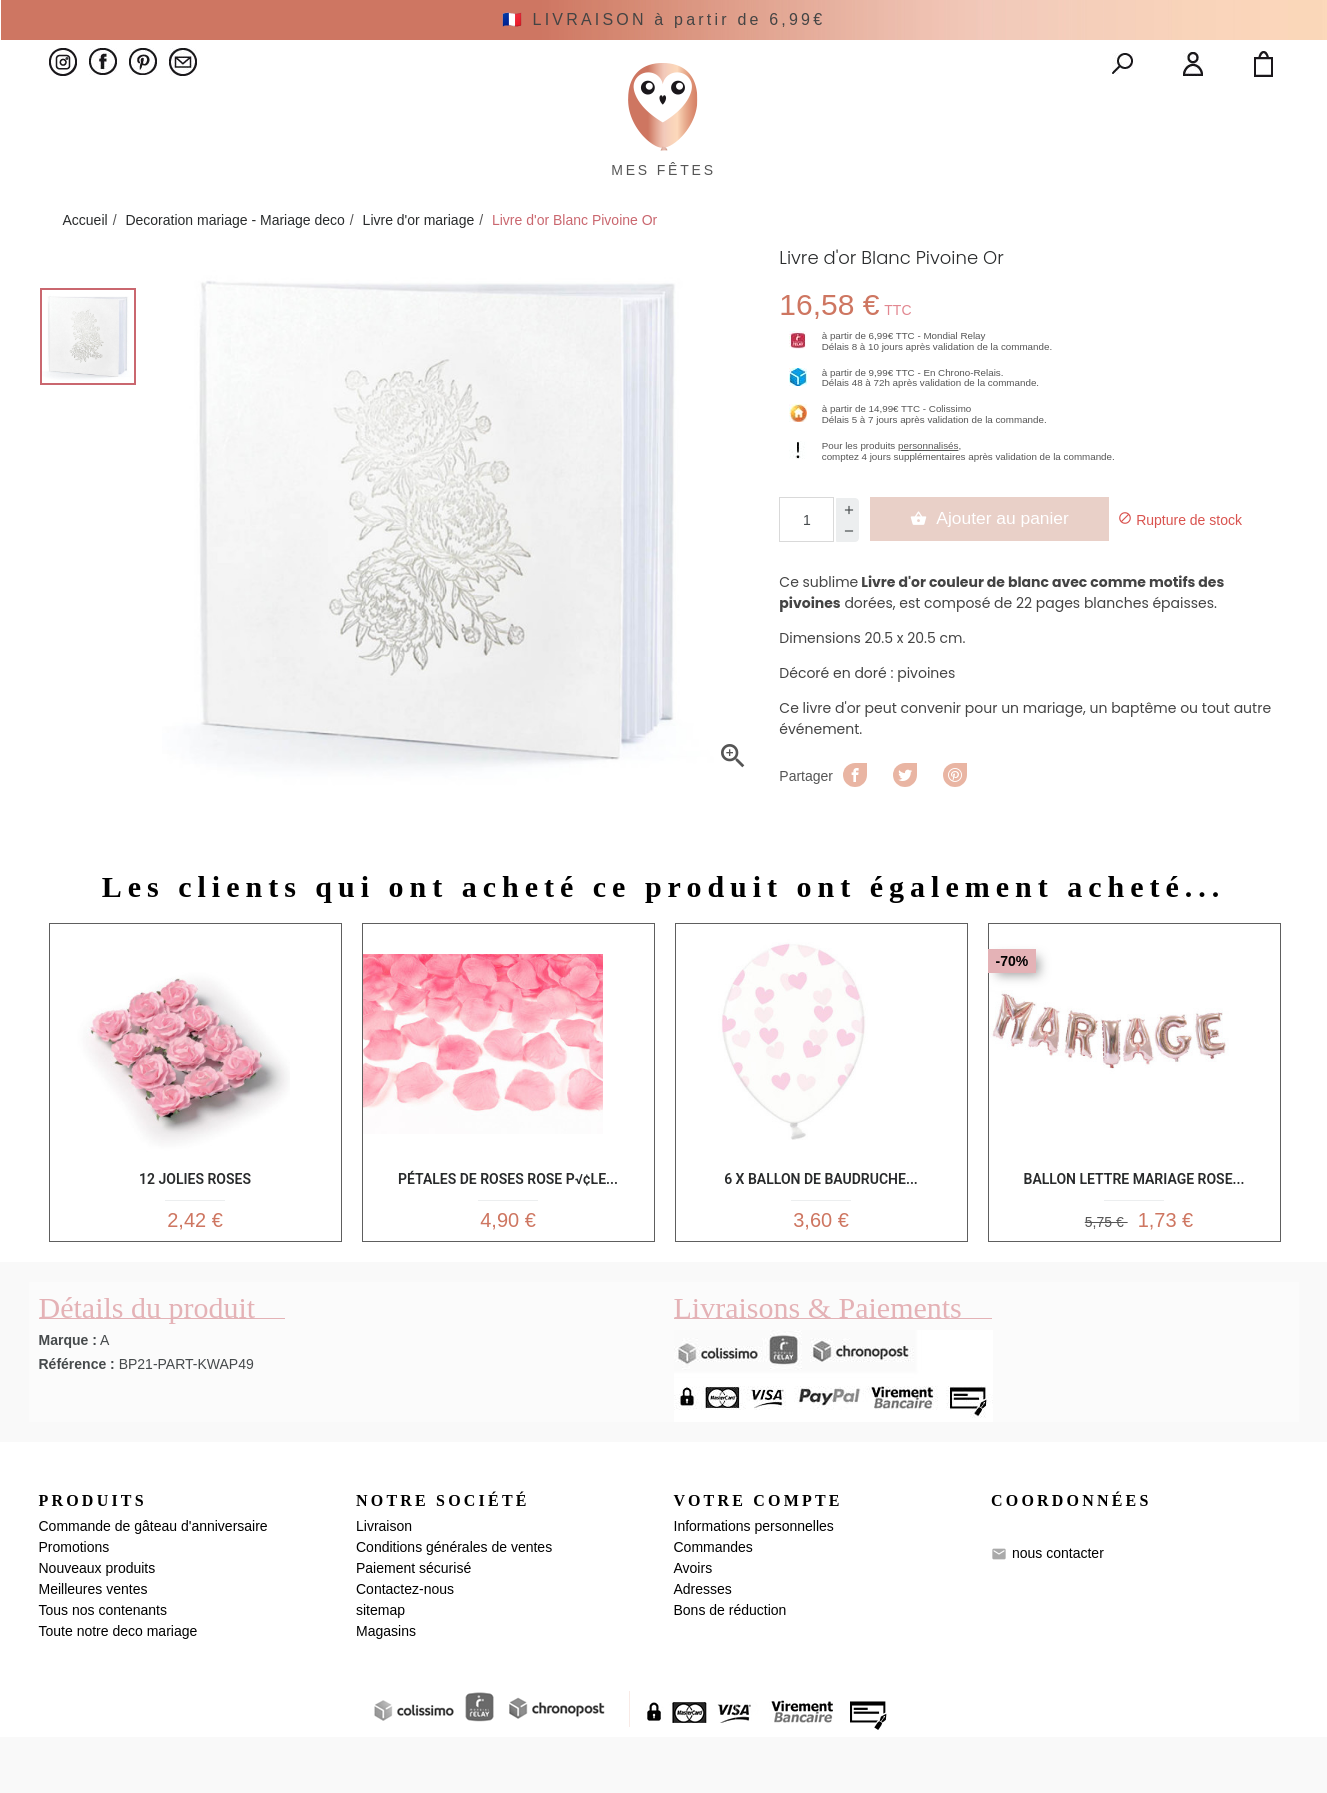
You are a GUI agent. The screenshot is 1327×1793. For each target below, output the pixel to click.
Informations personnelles (754, 1582)
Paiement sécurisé (413, 1624)
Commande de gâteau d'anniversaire (153, 1582)
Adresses (703, 1645)
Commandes (713, 1603)
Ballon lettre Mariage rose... (1134, 1221)
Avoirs (693, 1624)
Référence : (77, 1419)
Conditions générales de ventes (454, 1603)
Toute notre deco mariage (118, 1687)
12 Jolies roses (195, 1221)
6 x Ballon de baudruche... (821, 1221)
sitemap (380, 1666)
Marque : (68, 1395)
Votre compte (758, 1555)
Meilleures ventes (93, 1645)
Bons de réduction (730, 1666)
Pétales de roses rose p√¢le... (508, 1221)
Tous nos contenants (103, 1666)
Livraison (384, 1582)
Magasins (386, 1687)
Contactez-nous (405, 1645)
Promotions (74, 1603)
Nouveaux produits (97, 1624)
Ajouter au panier (990, 564)
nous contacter (1058, 1608)
